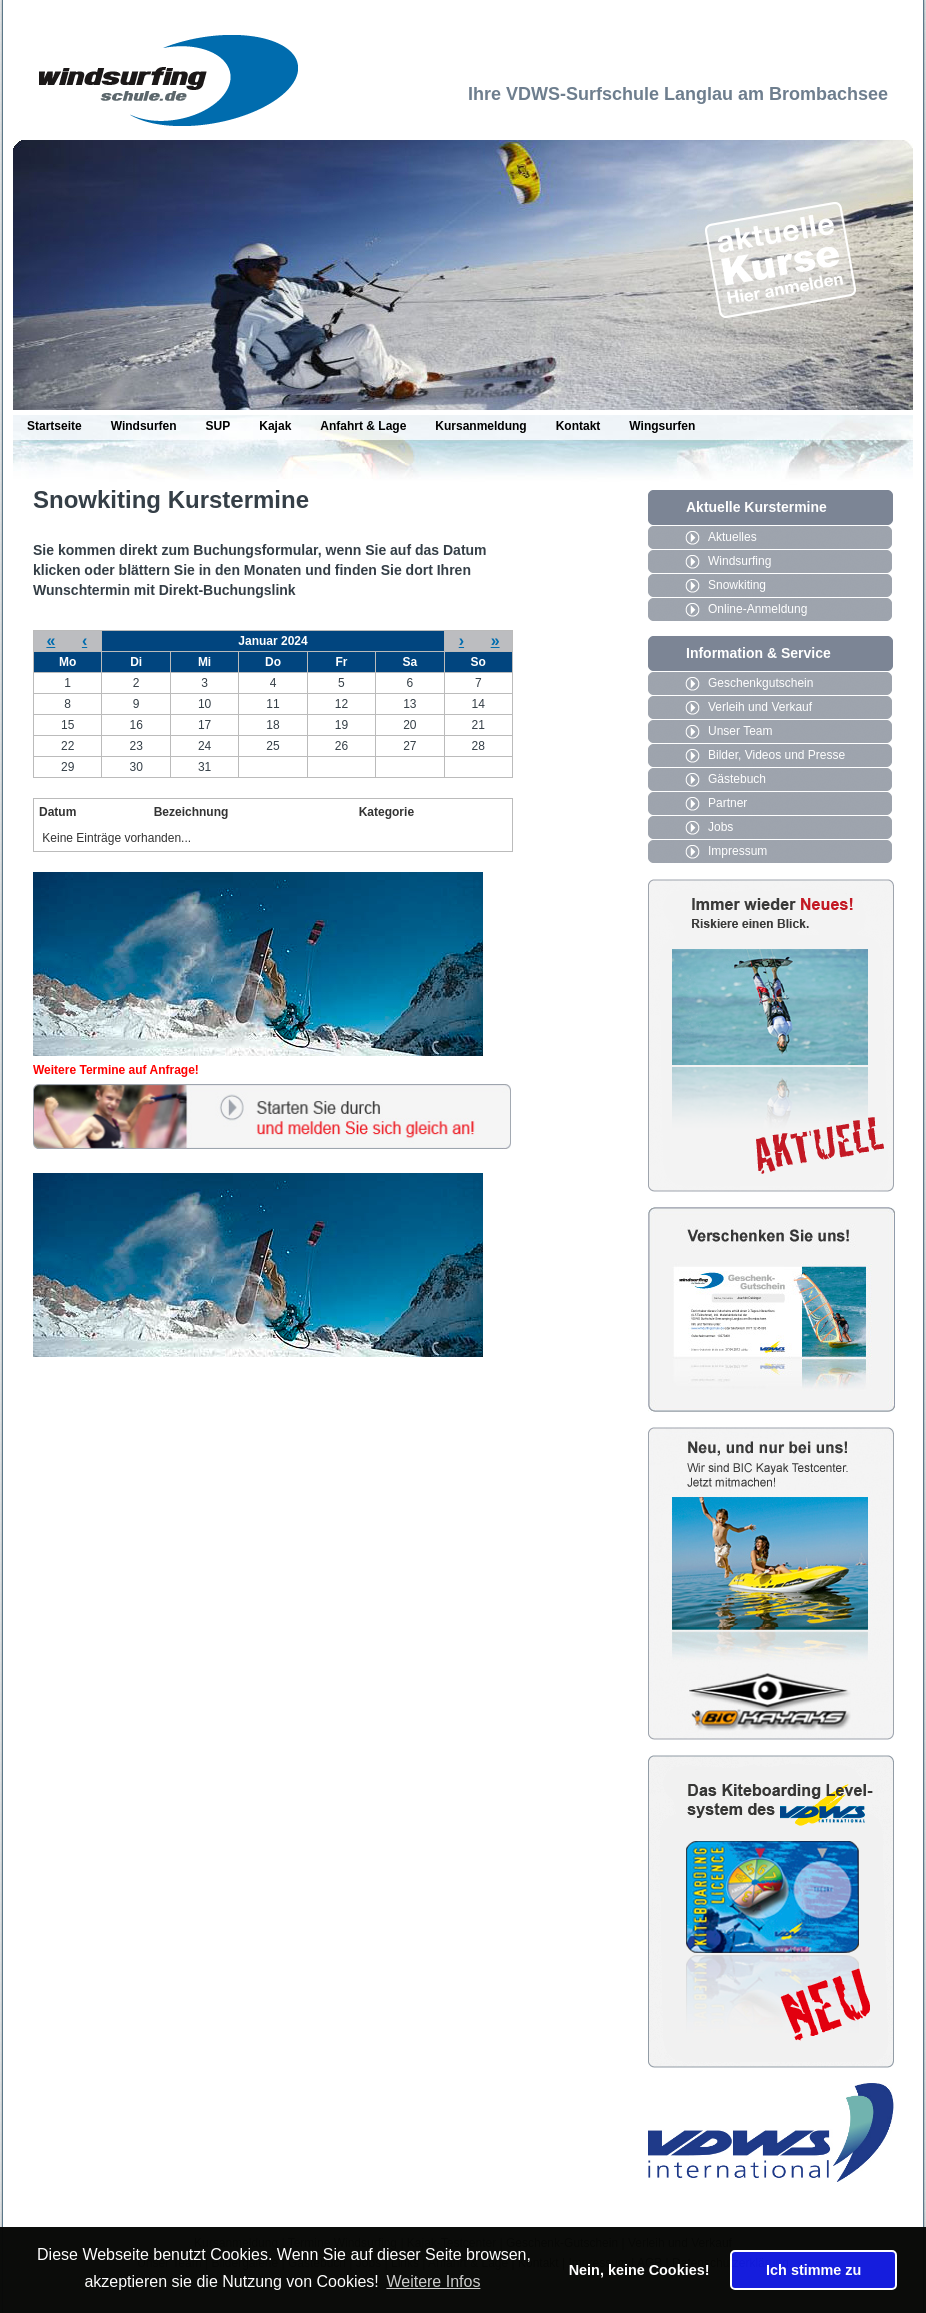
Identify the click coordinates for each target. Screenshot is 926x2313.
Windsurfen (144, 426)
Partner (727, 803)
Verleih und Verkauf (760, 707)
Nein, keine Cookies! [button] (639, 2270)
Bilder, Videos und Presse (776, 755)
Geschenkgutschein (760, 683)
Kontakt (578, 426)
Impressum (737, 851)
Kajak (275, 426)
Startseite (54, 426)
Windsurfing (739, 561)
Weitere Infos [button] (433, 2281)
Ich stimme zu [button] (813, 2270)
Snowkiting (737, 585)
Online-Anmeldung (757, 609)
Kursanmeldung (480, 426)
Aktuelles (732, 537)
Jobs (720, 827)
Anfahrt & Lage (363, 426)
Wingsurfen (662, 426)
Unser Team (740, 731)
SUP (218, 426)
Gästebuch (737, 779)
